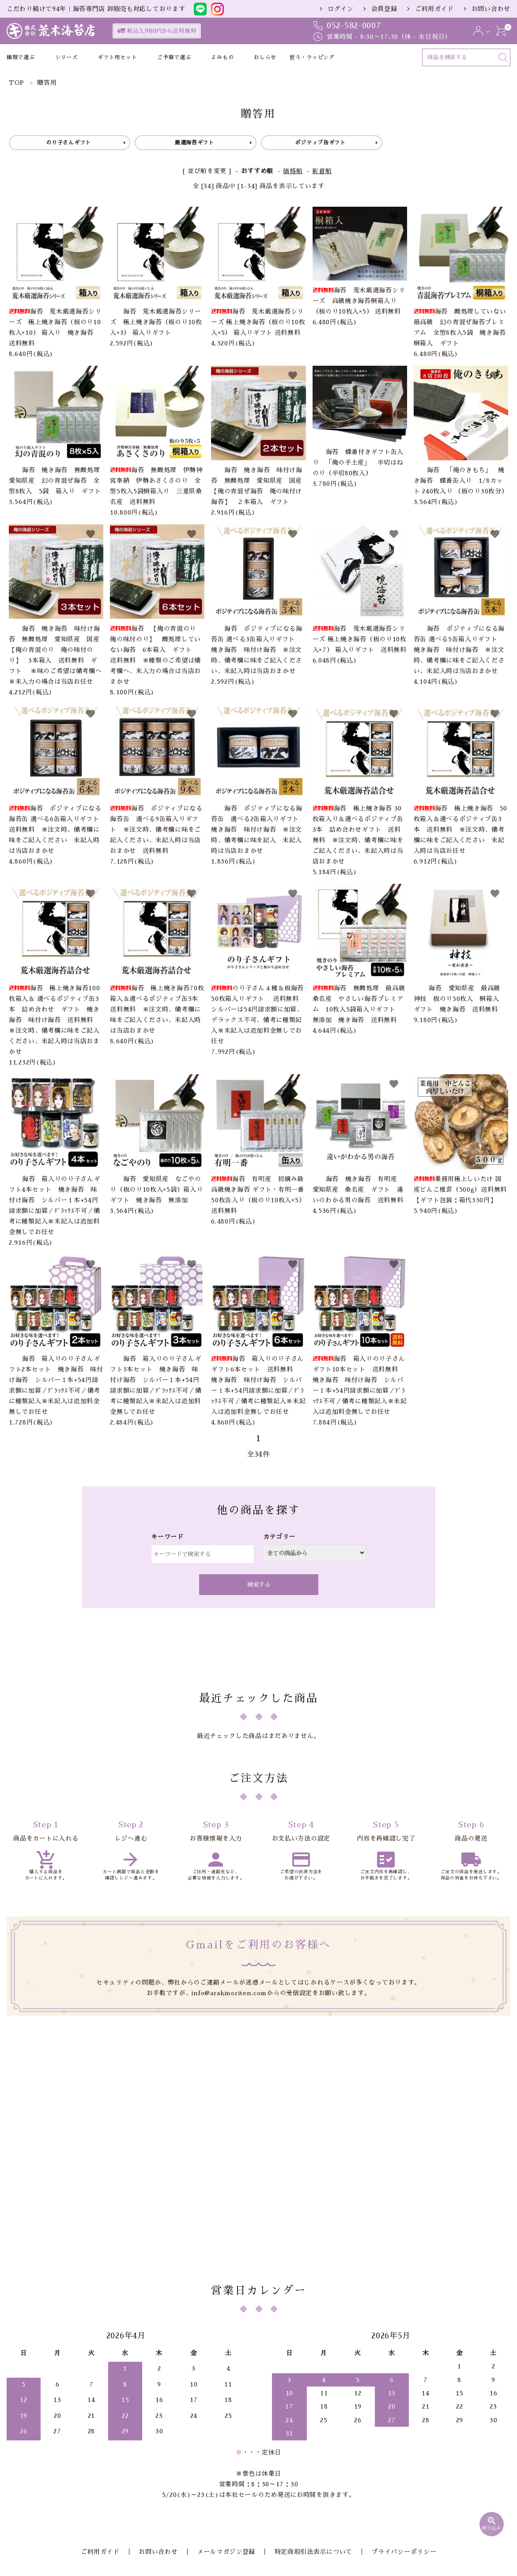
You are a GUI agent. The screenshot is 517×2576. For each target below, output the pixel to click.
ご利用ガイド (434, 9)
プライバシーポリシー (391, 2458)
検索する (258, 1584)
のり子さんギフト (68, 142)
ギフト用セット (117, 57)
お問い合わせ (491, 9)
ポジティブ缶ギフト (320, 142)
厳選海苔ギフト (194, 142)
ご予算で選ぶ (174, 57)
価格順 (292, 171)
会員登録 (384, 9)
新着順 (322, 171)
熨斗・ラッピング (312, 57)
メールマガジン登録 (226, 2458)
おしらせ (265, 57)
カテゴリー (279, 1537)
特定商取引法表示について (307, 2458)
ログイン (341, 9)
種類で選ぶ (21, 57)
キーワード (167, 1537)
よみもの (222, 57)
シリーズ (66, 57)
